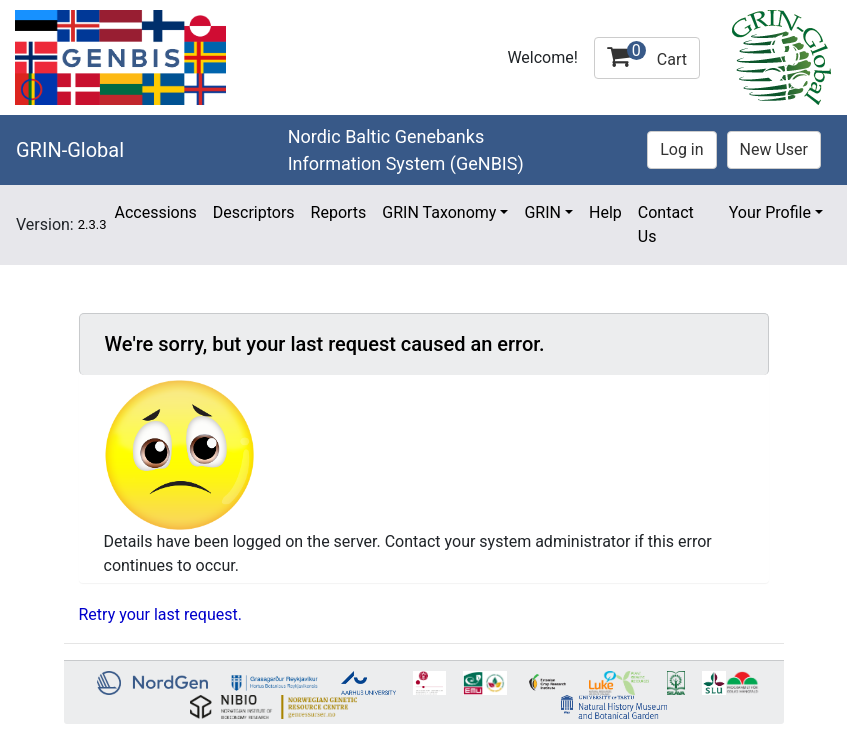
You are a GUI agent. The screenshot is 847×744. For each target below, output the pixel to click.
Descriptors (254, 212)
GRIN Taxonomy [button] (439, 212)
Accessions (155, 212)
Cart (647, 55)
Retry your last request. (160, 614)
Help (605, 212)
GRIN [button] (542, 212)
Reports (339, 212)
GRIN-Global (70, 150)
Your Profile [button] (770, 212)
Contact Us (666, 224)
